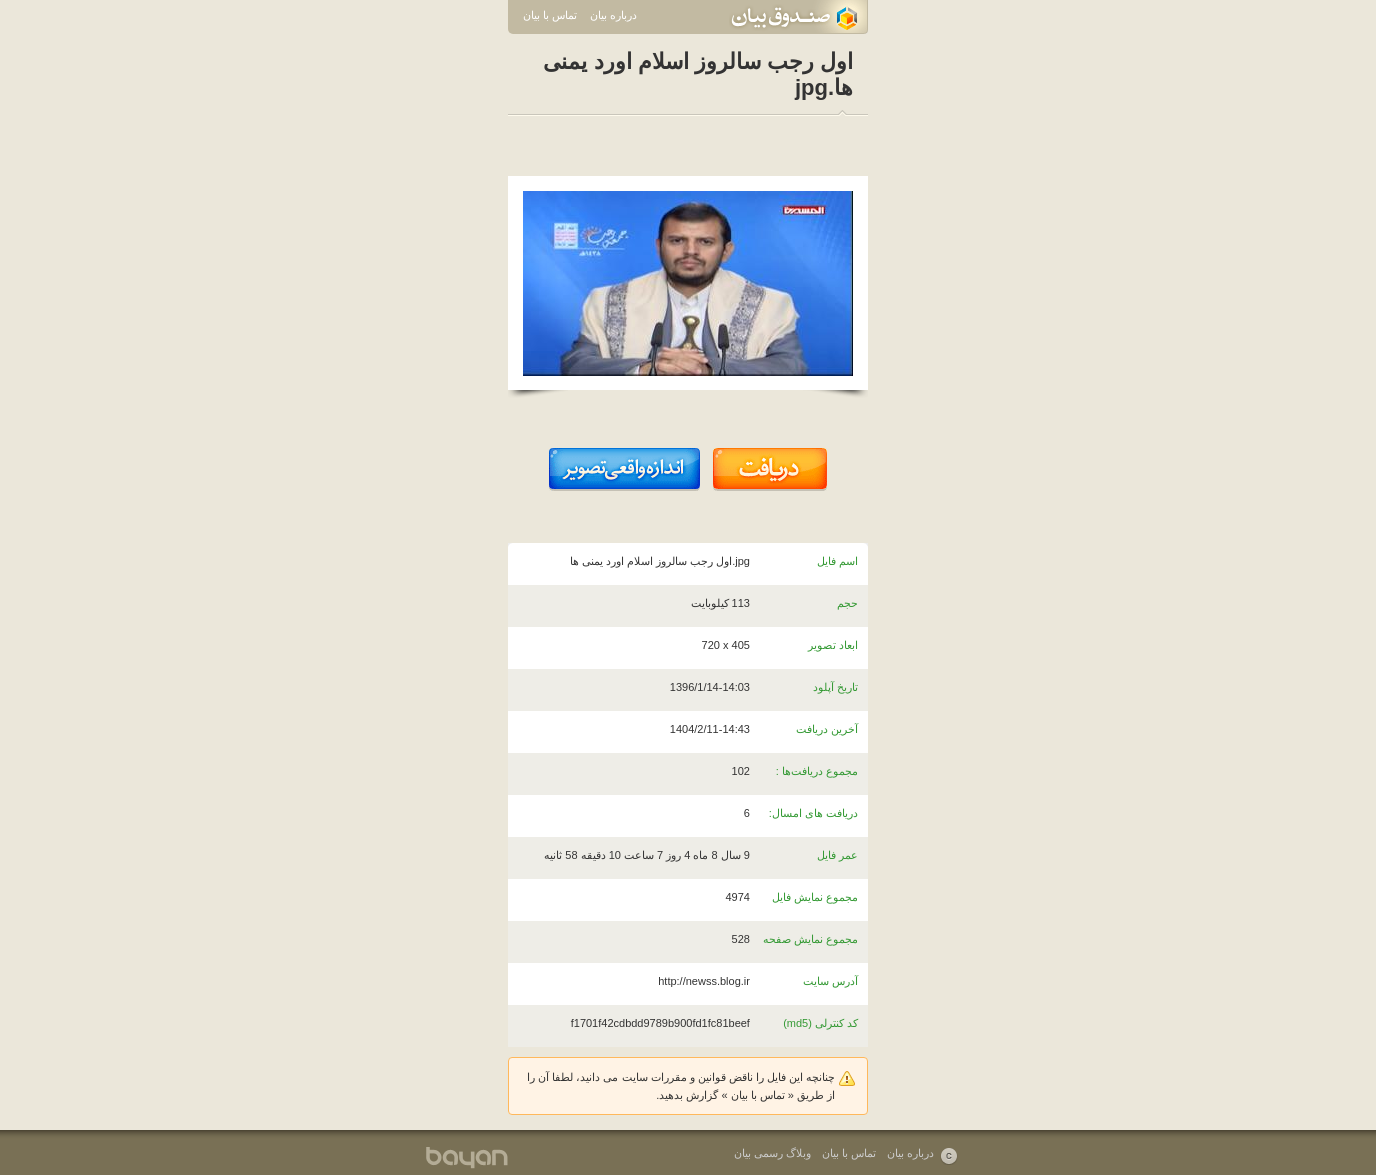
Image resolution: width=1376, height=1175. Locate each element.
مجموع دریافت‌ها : (817, 771)
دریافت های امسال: (813, 813)
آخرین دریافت (827, 729)
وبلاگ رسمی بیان (772, 1153)
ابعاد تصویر (833, 645)
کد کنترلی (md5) (820, 1023)
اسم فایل (837, 561)
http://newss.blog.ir (704, 981)
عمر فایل (837, 855)
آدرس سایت (830, 981)
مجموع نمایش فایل (815, 897)
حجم (847, 603)
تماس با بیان (550, 15)
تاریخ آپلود (835, 687)
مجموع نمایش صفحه (810, 939)
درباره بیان (613, 15)
